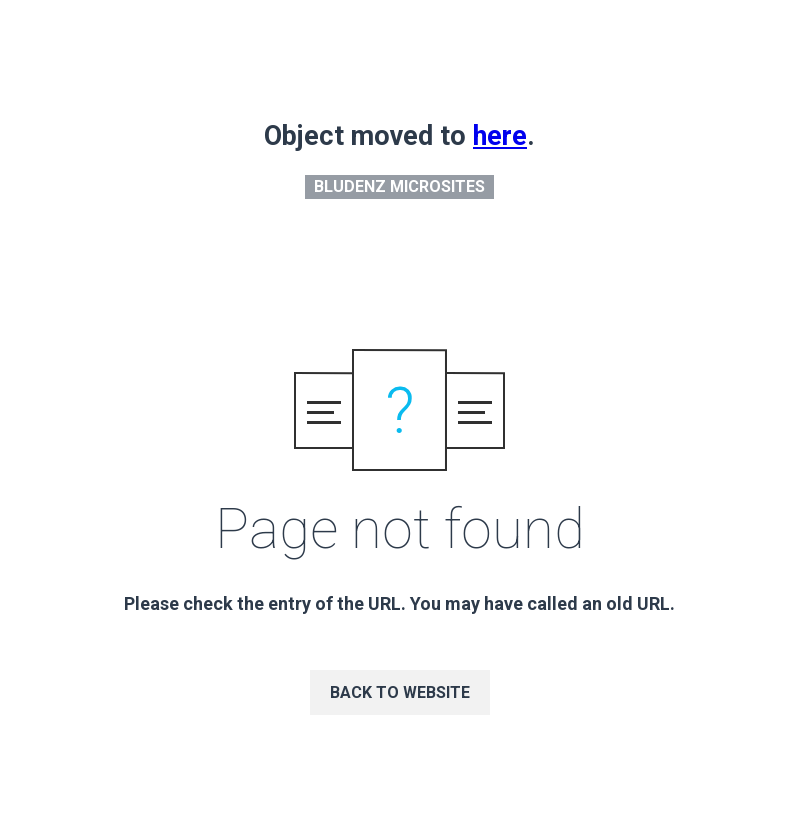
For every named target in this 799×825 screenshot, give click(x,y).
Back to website (400, 692)
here (500, 136)
